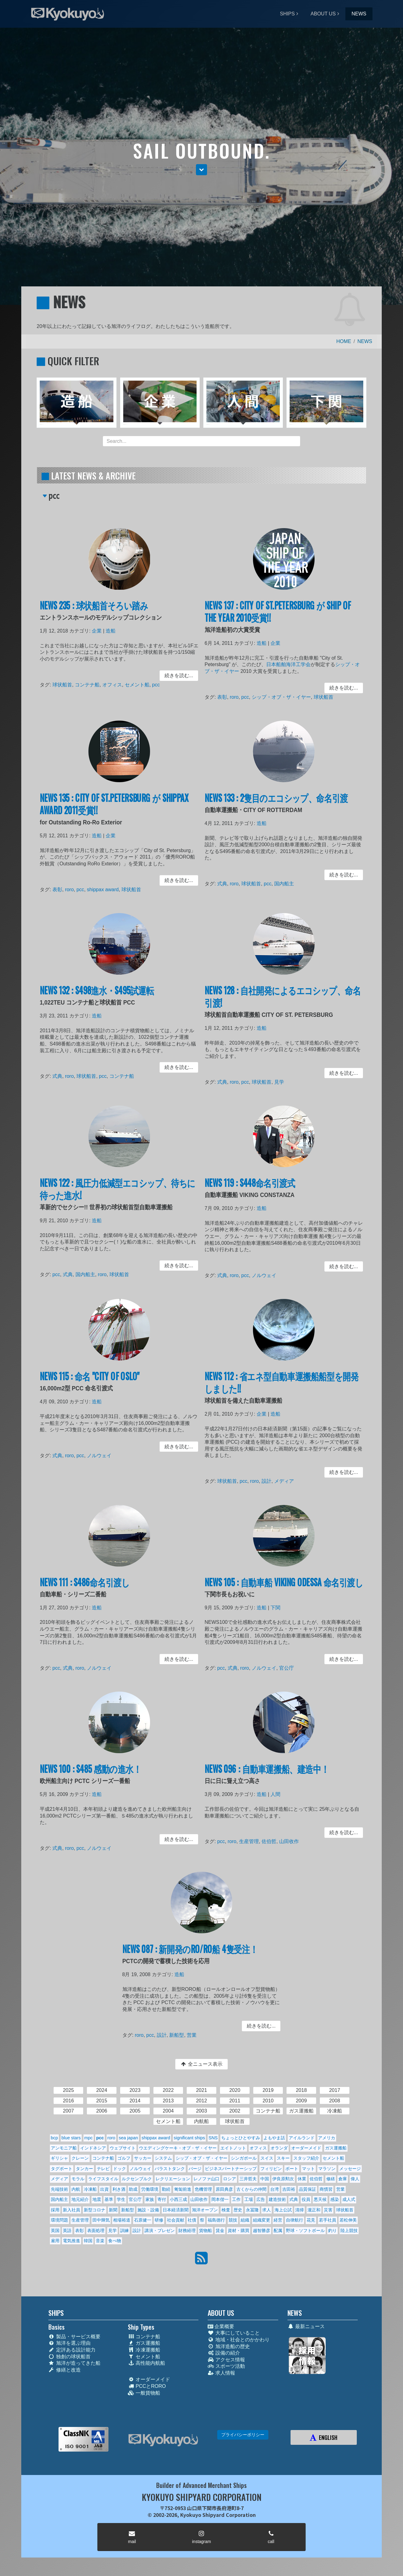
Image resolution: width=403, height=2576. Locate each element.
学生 (121, 2199)
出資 (104, 2189)
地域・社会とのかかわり (239, 2339)
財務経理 (187, 2230)
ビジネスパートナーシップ (231, 2168)
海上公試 (283, 2209)
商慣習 (326, 2189)
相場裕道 (121, 2220)
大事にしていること (234, 2332)
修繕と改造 (64, 2369)
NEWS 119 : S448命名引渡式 (253, 1189)
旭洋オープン (205, 2209)
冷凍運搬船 (144, 2349)
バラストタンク (170, 2168)
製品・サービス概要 (74, 2336)
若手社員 (327, 2220)
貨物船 (205, 2230)
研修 (159, 2220)
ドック (119, 2168)
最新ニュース (306, 2326)
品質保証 (307, 2189)
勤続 (166, 2189)
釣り (332, 2230)
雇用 (55, 2240)
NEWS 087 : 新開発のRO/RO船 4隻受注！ (191, 1955)
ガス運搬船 (336, 2147)
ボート (291, 2168)
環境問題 (59, 2220)
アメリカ (326, 2137)
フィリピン (271, 2168)
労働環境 (149, 2189)
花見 (311, 2220)
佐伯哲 (270, 1840)
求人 (266, 2209)
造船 (111, 635)
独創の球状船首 (69, 2356)
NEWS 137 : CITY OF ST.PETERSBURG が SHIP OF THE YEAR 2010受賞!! (278, 617)
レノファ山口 (206, 2178)
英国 (55, 2230)
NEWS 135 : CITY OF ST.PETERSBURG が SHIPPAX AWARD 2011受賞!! (114, 810)
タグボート (61, 2168)
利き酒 (118, 2189)
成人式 (348, 2199)
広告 (260, 2199)
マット (308, 2168)
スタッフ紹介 (306, 2158)
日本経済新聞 (176, 2209)
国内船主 (284, 882)
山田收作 (288, 1840)
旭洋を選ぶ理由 (69, 2343)
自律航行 (294, 2220)
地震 (96, 2199)
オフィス (113, 683)
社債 (192, 2220)
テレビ (103, 2168)
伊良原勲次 (283, 2178)
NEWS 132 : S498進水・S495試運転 (98, 997)
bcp (54, 2137)
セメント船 (135, 683)
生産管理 (252, 1840)
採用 (55, 2209)
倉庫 (342, 2178)
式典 (228, 882)
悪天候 (320, 2199)
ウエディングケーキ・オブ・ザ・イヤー (178, 2147)
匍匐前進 (182, 2189)
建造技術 (277, 2199)
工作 (236, 2199)
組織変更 (261, 2220)
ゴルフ (123, 2158)
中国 (264, 2178)
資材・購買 (238, 2230)
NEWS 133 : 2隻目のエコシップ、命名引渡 (277, 804)
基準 (108, 2199)
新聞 (113, 2209)
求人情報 (221, 2373)
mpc (88, 2137)
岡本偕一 (220, 2199)
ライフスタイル (103, 2178)
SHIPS (287, 13)
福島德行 (216, 2220)
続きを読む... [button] (173, 675)
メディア (284, 1478)
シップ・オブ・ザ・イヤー (281, 695)
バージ (195, 2168)
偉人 (355, 2178)
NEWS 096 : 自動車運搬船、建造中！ (268, 1775)
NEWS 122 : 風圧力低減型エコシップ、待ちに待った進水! (117, 1195)
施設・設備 (148, 2209)
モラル (77, 2178)
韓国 (88, 2240)
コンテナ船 (90, 683)
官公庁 (286, 1666)
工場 (248, 2199)
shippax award (104, 887)
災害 (328, 2209)
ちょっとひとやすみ (240, 2137)
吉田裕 (288, 2189)
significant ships (189, 2137)
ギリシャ (59, 2158)
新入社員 (71, 2209)
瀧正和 (313, 2209)
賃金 (220, 2230)
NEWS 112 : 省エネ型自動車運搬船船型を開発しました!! (281, 1389)
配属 (278, 2230)
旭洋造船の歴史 (229, 2346)
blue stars (71, 2137)
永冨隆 (252, 2209)
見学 (279, 1080)
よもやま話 (274, 2137)
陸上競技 (349, 2230)
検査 (226, 2209)
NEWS (359, 13)
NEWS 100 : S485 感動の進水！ (93, 1775)
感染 (334, 2199)
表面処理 (95, 2230)
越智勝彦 (261, 2230)
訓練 (124, 2230)
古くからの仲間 (251, 2189)
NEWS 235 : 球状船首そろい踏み (96, 611)
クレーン (80, 2158)
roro (239, 695)
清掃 (299, 2209)
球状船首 (68, 683)
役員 (306, 2199)
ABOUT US (323, 13)
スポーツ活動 (226, 2366)
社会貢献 (175, 2220)
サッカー (142, 2158)
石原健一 (142, 2220)
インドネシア (93, 2147)
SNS (213, 2137)
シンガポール (244, 2158)
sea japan (128, 2137)
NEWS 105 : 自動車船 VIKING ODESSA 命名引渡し (283, 1588)
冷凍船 (90, 2189)
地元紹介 (80, 2199)
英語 (67, 2230)
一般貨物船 (144, 2393)
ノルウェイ (266, 1273)
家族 (149, 2199)
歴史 (238, 2209)
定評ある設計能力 (72, 2349)
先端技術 (59, 2189)
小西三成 (178, 2199)
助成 (133, 2189)
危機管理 (203, 2189)
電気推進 (71, 2240)
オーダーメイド (306, 2147)
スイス (266, 2158)
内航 (75, 2189)
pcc (152, 683)
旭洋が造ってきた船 (74, 2363)
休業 (302, 2178)
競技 (233, 2220)
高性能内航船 (146, 2363)
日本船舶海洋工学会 (288, 665)
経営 (278, 2220)
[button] (201, 169)
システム (163, 2158)
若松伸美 (348, 2220)
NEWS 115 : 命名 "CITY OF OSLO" (92, 1383)
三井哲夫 (248, 2178)
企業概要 (221, 2326)
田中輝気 (101, 2220)
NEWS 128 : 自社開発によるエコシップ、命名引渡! (282, 1003)
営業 (192, 2033)
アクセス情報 (226, 2359)
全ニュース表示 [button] (201, 2064)
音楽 (100, 2240)
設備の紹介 (224, 2353)
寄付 (161, 2199)
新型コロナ (94, 2209)
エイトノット (233, 2147)
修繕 (330, 2178)
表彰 (228, 695)
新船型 (179, 2033)
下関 (276, 1612)
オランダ (279, 2147)
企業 (99, 635)
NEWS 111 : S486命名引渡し (87, 1588)
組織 (245, 2220)
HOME (343, 341)
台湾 (274, 2189)
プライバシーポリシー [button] (242, 2434)
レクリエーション (173, 2178)
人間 (276, 1798)
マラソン (327, 2168)
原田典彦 (224, 2189)
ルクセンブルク (137, 2178)
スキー (283, 2158)
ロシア (229, 2178)
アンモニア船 (64, 2147)
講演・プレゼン (160, 2230)
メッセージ (350, 2168)
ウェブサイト (123, 2147)
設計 (268, 1478)
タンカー (84, 2168)
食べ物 (114, 2240)
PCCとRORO (147, 2386)
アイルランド (302, 2137)
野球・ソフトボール (305, 2230)
